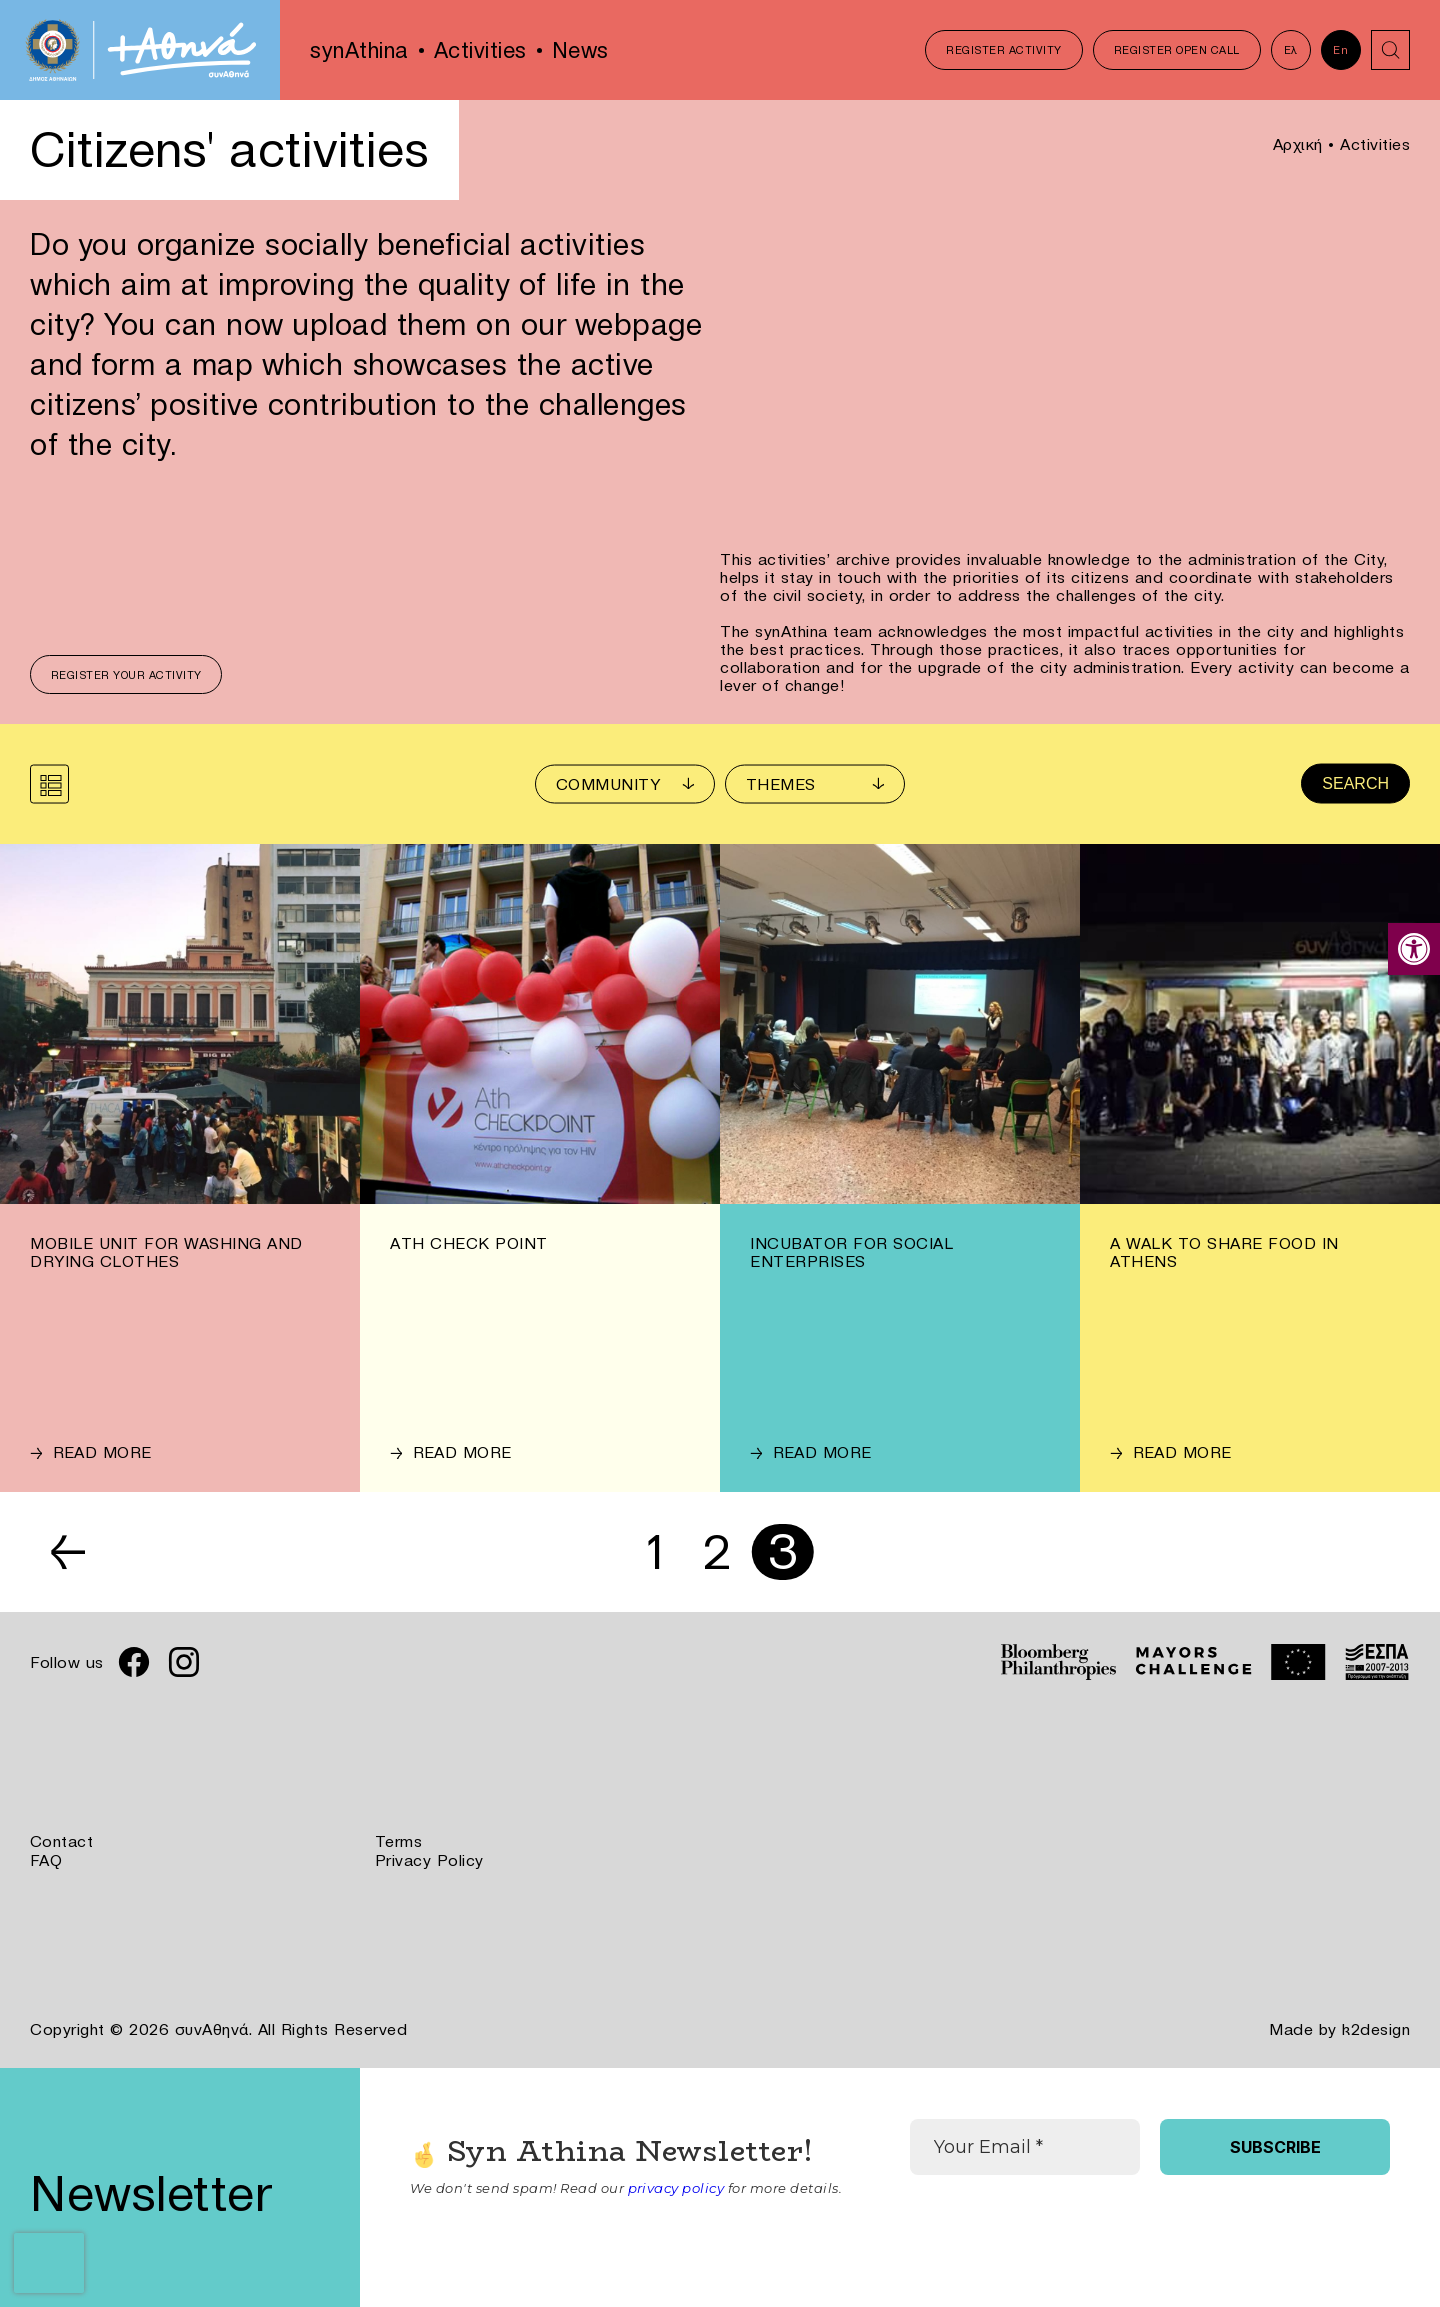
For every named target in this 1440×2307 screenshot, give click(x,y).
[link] (1414, 949)
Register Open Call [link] (1176, 50)
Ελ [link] (1290, 50)
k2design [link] (1376, 2027)
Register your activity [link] (126, 675)
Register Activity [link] (1004, 50)
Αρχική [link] (1298, 144)
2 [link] (718, 1551)
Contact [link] (62, 1841)
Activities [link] (480, 50)
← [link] (69, 1552)
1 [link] (654, 1551)
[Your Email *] (1025, 2145)
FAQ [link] (46, 1859)
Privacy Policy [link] (429, 1859)
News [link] (580, 50)
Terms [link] (399, 1841)
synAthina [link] (359, 50)
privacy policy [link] (676, 2186)
